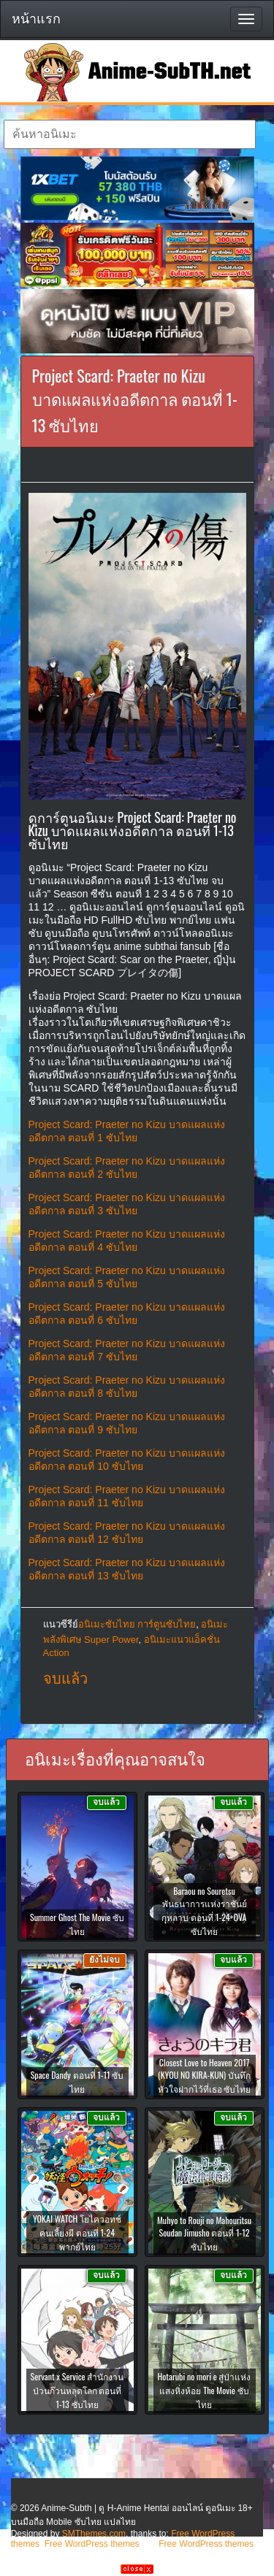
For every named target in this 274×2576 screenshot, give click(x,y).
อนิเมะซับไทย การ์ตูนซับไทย (137, 1624)
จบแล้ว (65, 1679)
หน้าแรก (36, 19)
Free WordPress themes (92, 2544)
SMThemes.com (94, 2534)
